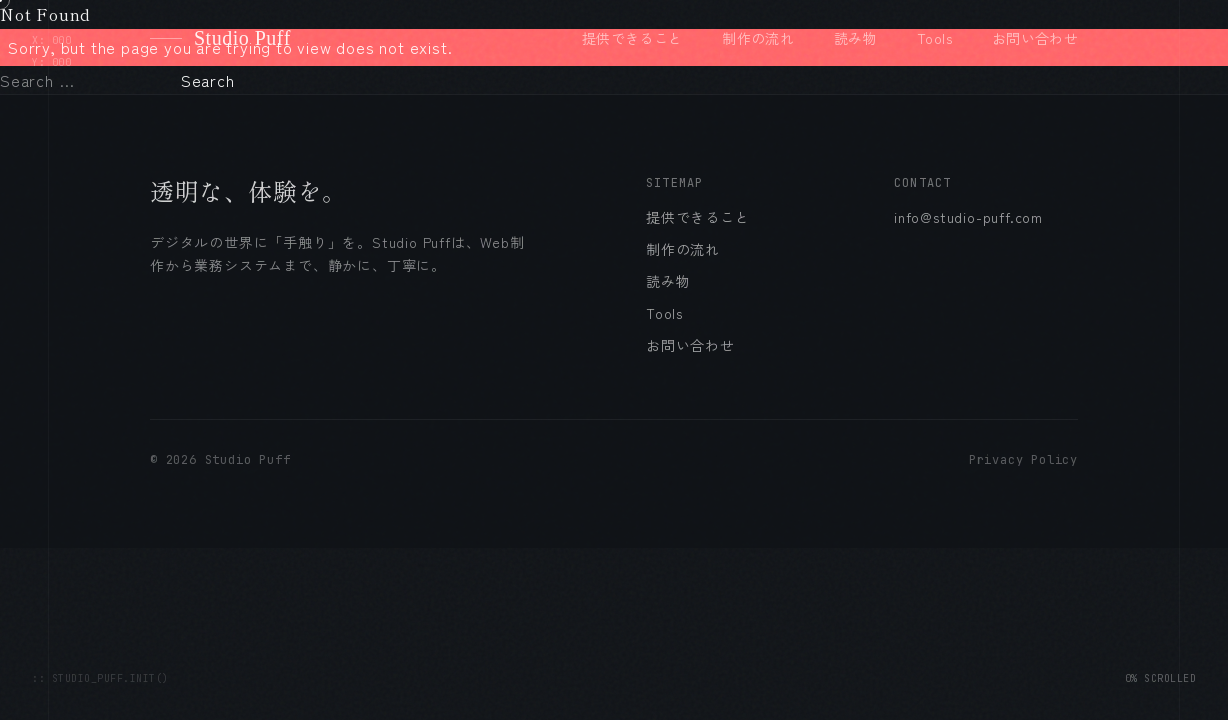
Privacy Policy (1023, 460)
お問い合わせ (1035, 38)
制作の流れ (758, 38)
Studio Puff (220, 38)
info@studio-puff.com (968, 217)
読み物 (855, 38)
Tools (934, 38)
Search (208, 80)
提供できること (632, 38)
